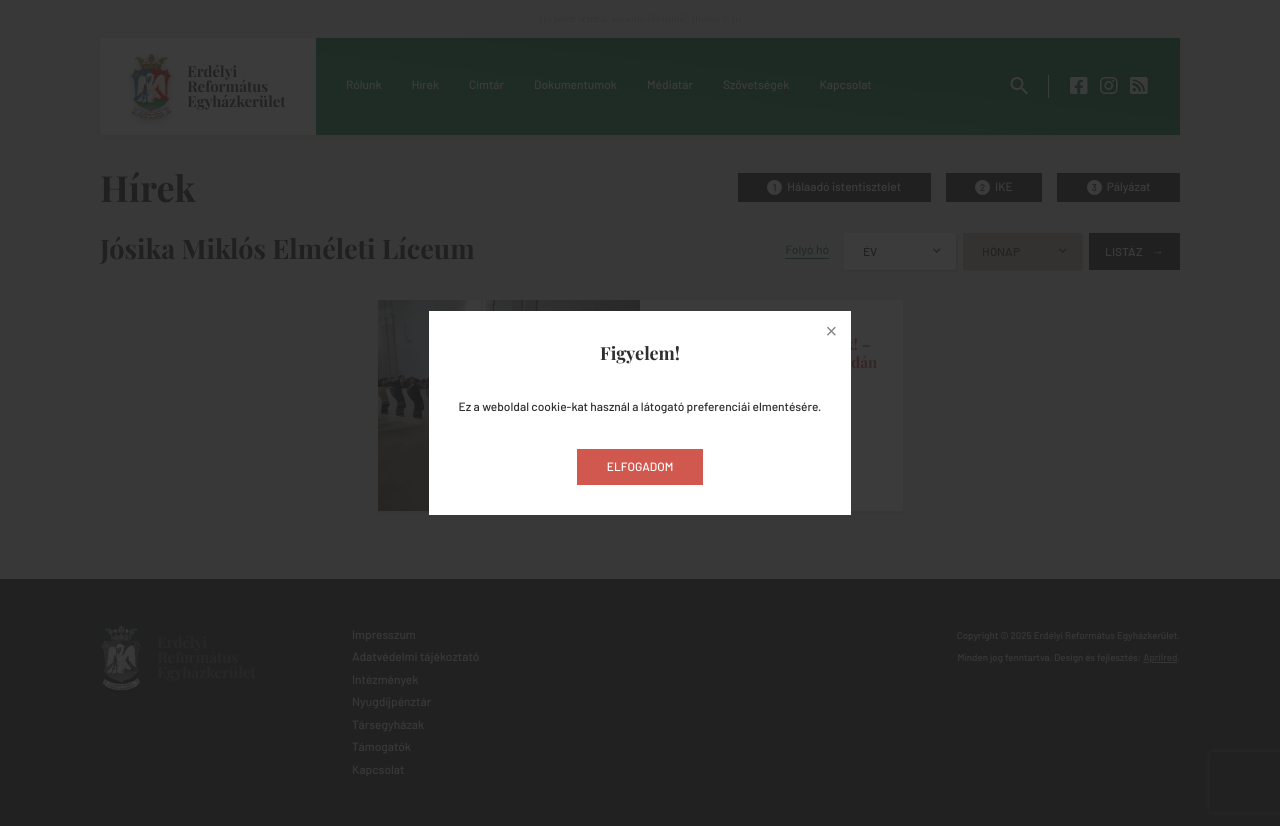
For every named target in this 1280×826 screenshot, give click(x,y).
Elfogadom (640, 467)
